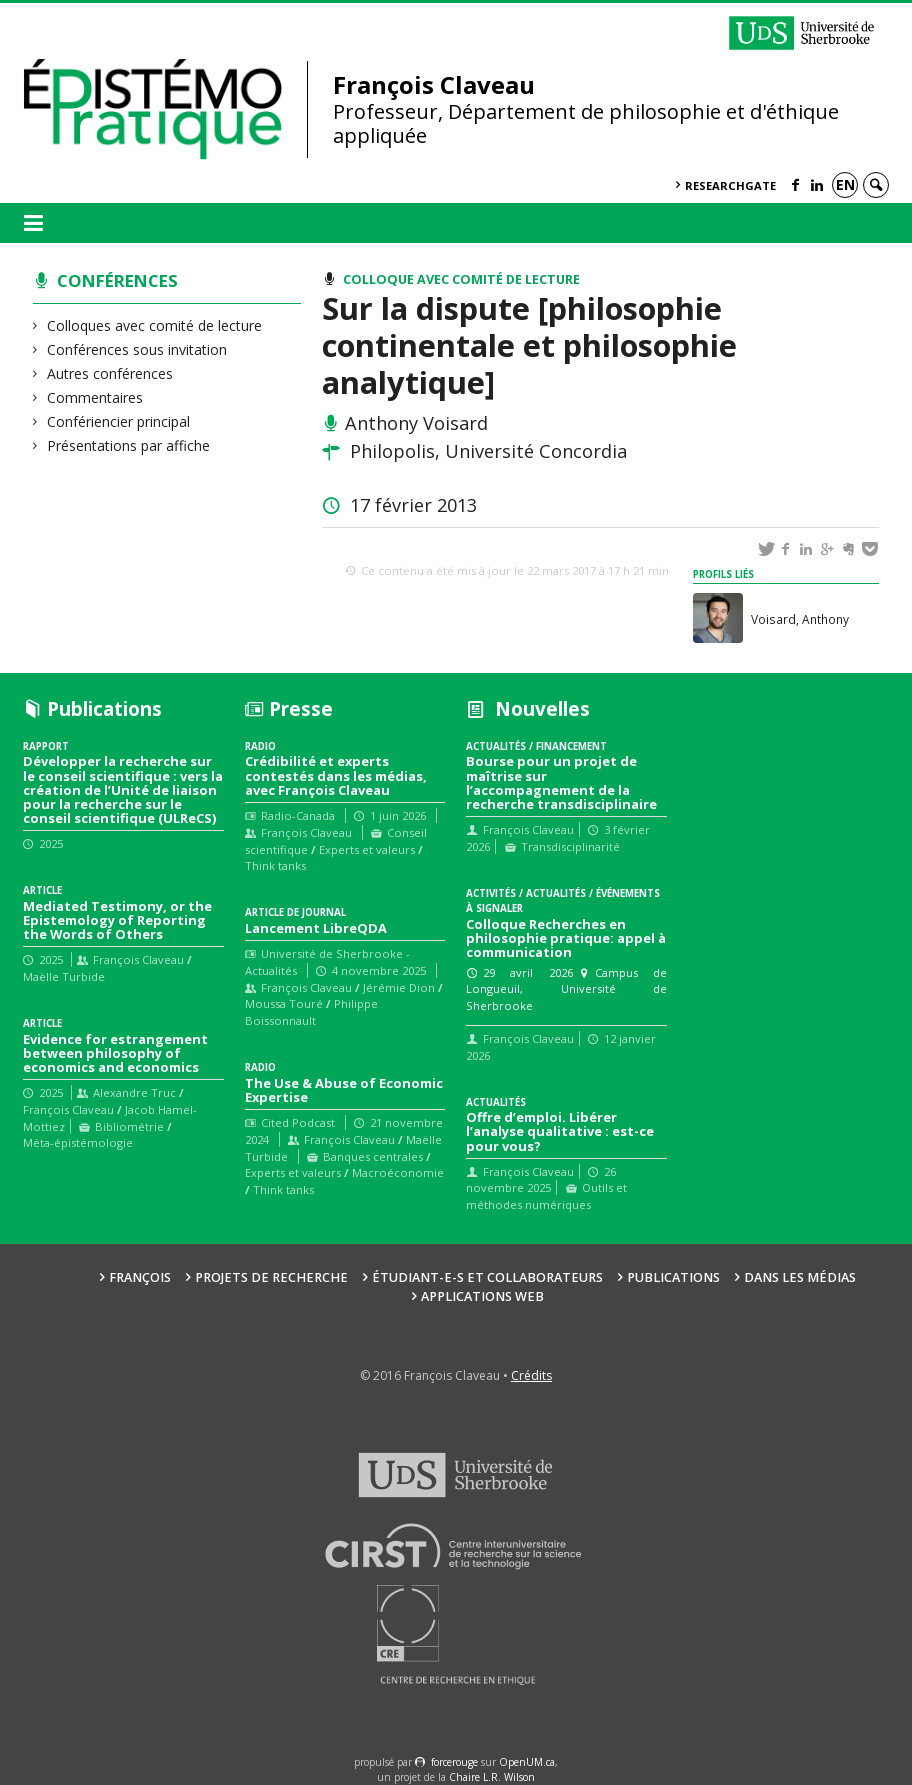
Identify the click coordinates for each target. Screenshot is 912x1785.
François (140, 1277)
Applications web (482, 1296)
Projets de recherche (271, 1277)
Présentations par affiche (129, 445)
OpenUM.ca (527, 1762)
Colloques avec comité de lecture (155, 325)
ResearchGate (730, 185)
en (845, 184)
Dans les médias (800, 1277)
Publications (673, 1277)
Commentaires (95, 397)
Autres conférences (110, 373)
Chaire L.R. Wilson (492, 1777)
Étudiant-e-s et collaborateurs (487, 1277)
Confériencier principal (119, 421)
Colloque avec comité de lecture (461, 279)
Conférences (117, 280)
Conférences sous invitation (137, 349)
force (454, 1762)
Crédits (531, 1375)
